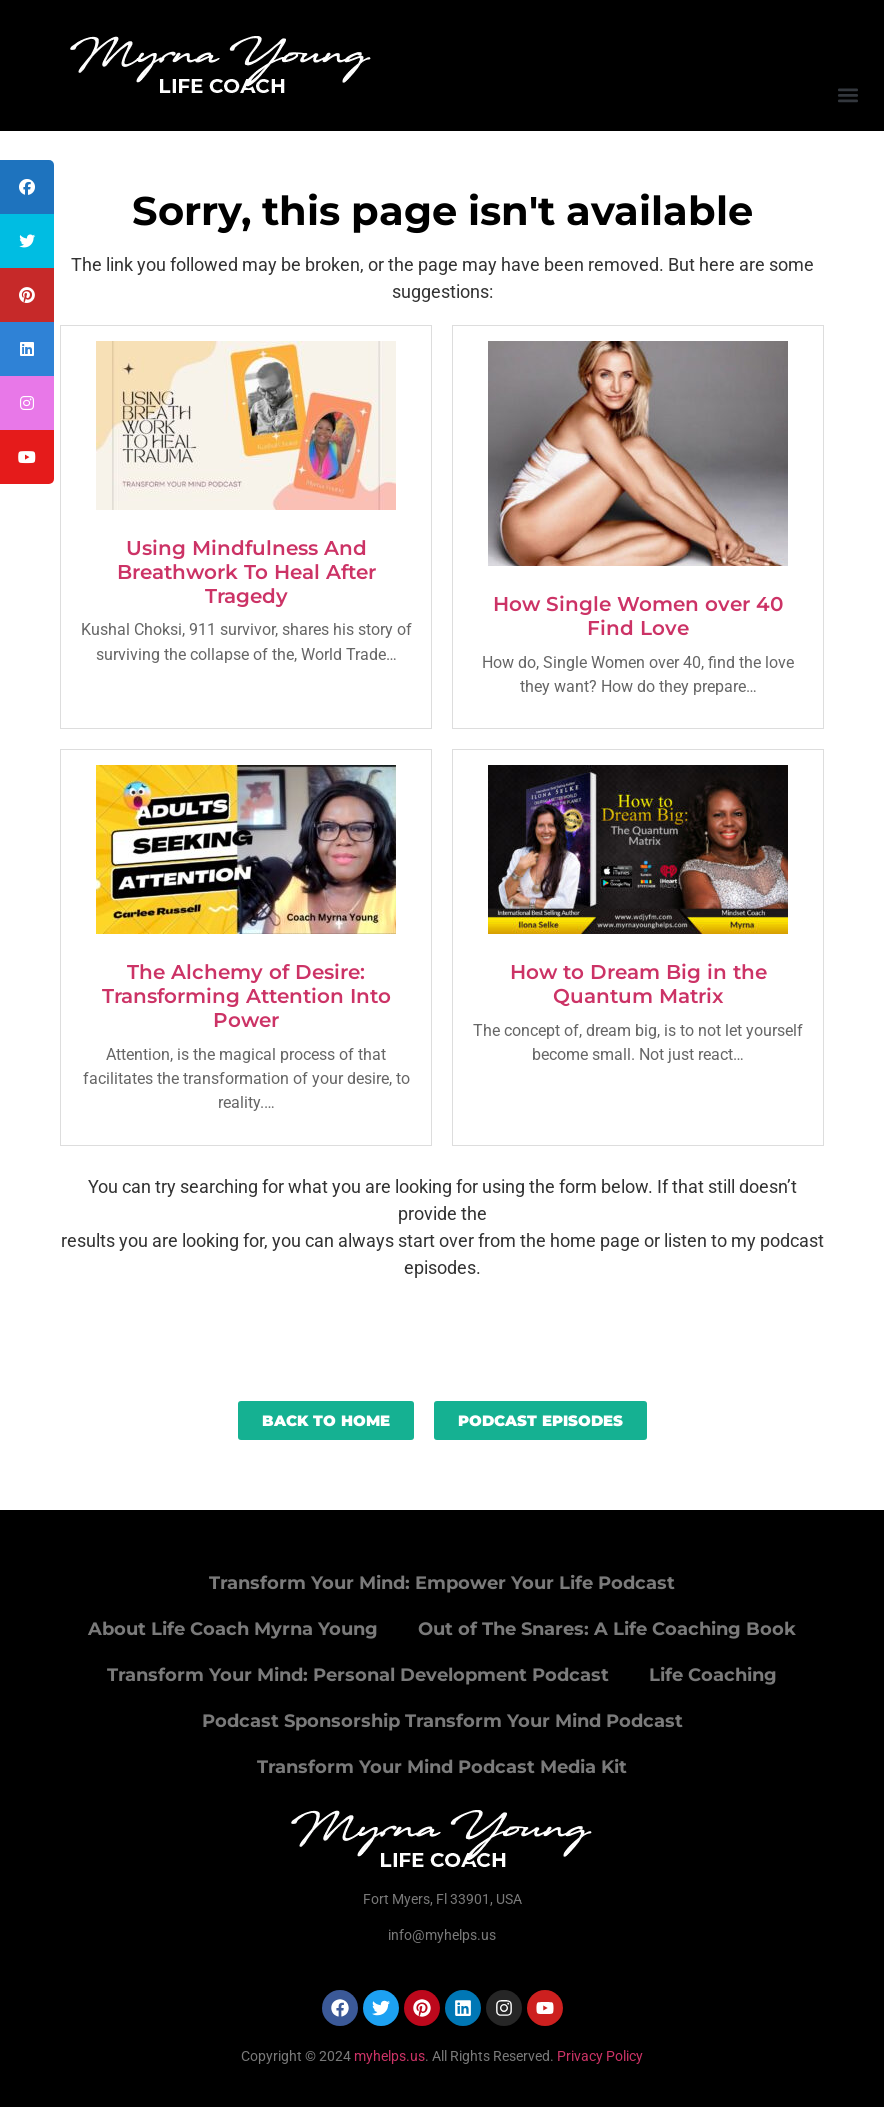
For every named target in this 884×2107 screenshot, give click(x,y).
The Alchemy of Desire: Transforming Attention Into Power (246, 996)
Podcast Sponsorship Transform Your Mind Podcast (442, 1721)
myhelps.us (388, 2056)
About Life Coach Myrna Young (233, 1629)
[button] (847, 94)
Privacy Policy (600, 2056)
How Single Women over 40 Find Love (638, 616)
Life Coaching (713, 1675)
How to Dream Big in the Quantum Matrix (638, 984)
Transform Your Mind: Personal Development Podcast (358, 1675)
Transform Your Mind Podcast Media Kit (442, 1767)
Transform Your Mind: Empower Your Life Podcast (442, 1583)
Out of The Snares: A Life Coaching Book (607, 1629)
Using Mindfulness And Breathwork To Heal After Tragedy (246, 572)
